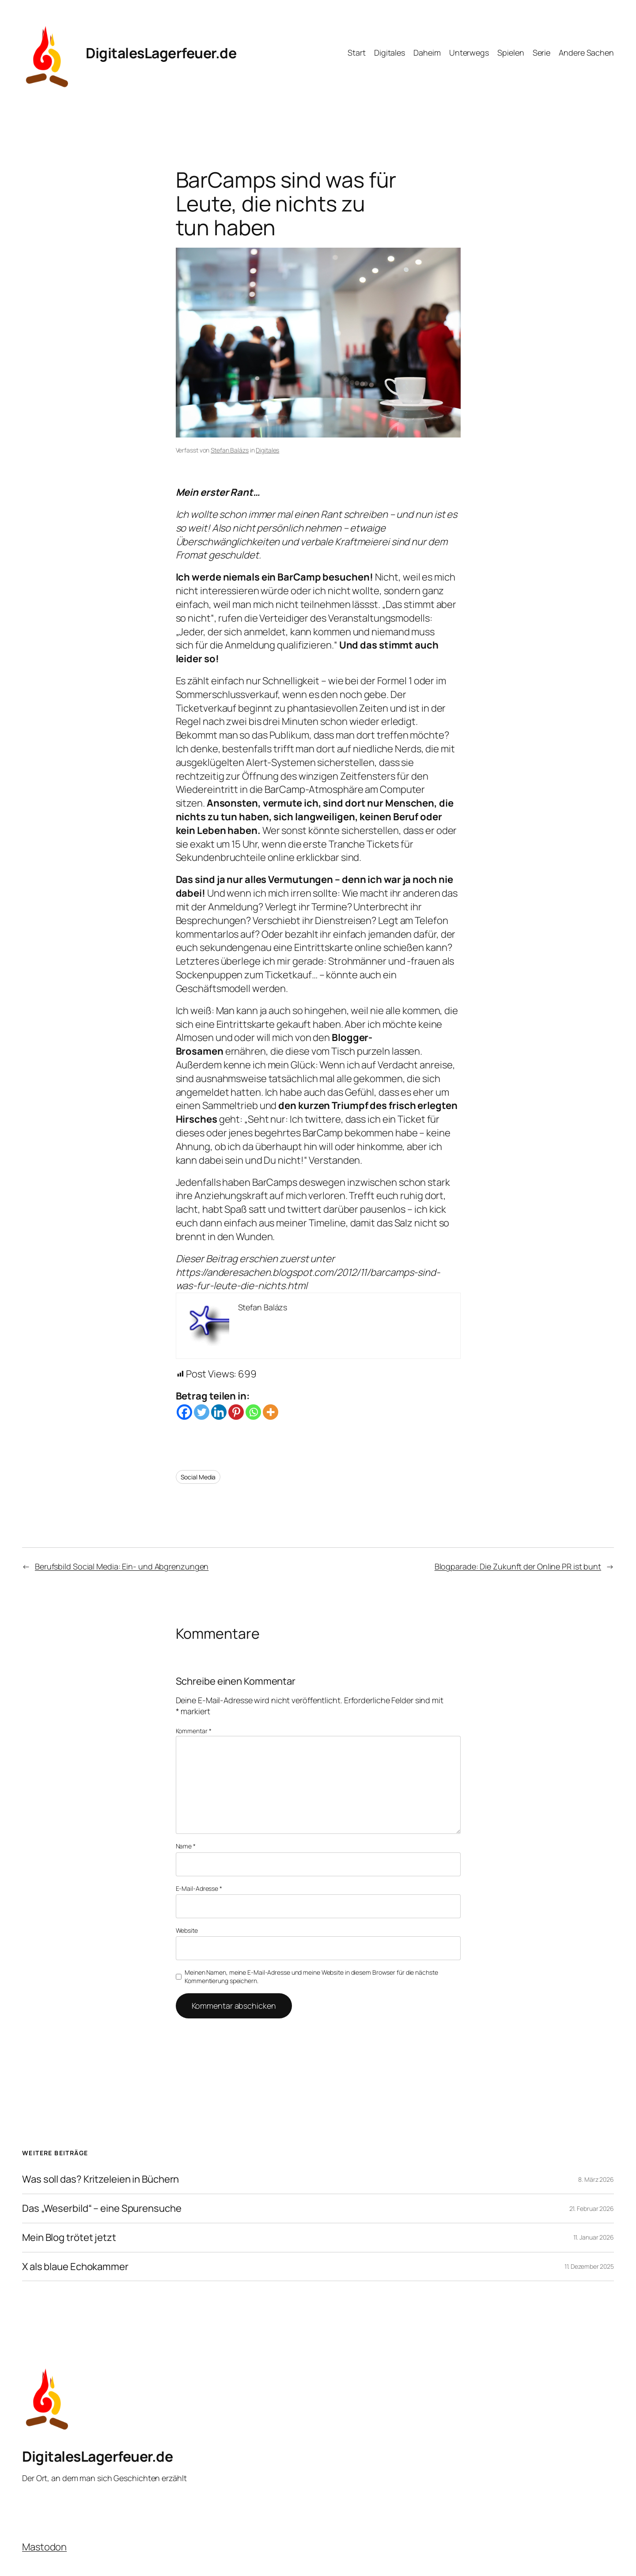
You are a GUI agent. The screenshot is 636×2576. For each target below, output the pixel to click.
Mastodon (44, 2546)
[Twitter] (201, 1412)
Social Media (198, 1477)
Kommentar (194, 1731)
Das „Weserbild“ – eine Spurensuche (102, 2208)
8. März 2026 (596, 2179)
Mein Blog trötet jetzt (69, 2237)
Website (187, 1930)
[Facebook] (184, 1412)
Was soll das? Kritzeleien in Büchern (100, 2179)
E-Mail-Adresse (199, 1888)
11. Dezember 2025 (589, 2266)
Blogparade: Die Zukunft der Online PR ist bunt (518, 1566)
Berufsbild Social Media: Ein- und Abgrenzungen (121, 1566)
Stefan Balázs (230, 450)
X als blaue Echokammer (75, 2266)
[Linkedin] (219, 1412)
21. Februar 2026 (591, 2208)
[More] (270, 1412)
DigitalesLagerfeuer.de (161, 53)
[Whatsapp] (253, 1412)
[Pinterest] (236, 1412)
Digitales (267, 450)
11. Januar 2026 (593, 2237)
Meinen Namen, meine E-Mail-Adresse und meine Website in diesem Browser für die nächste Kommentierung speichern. (311, 1976)
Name (186, 1846)
